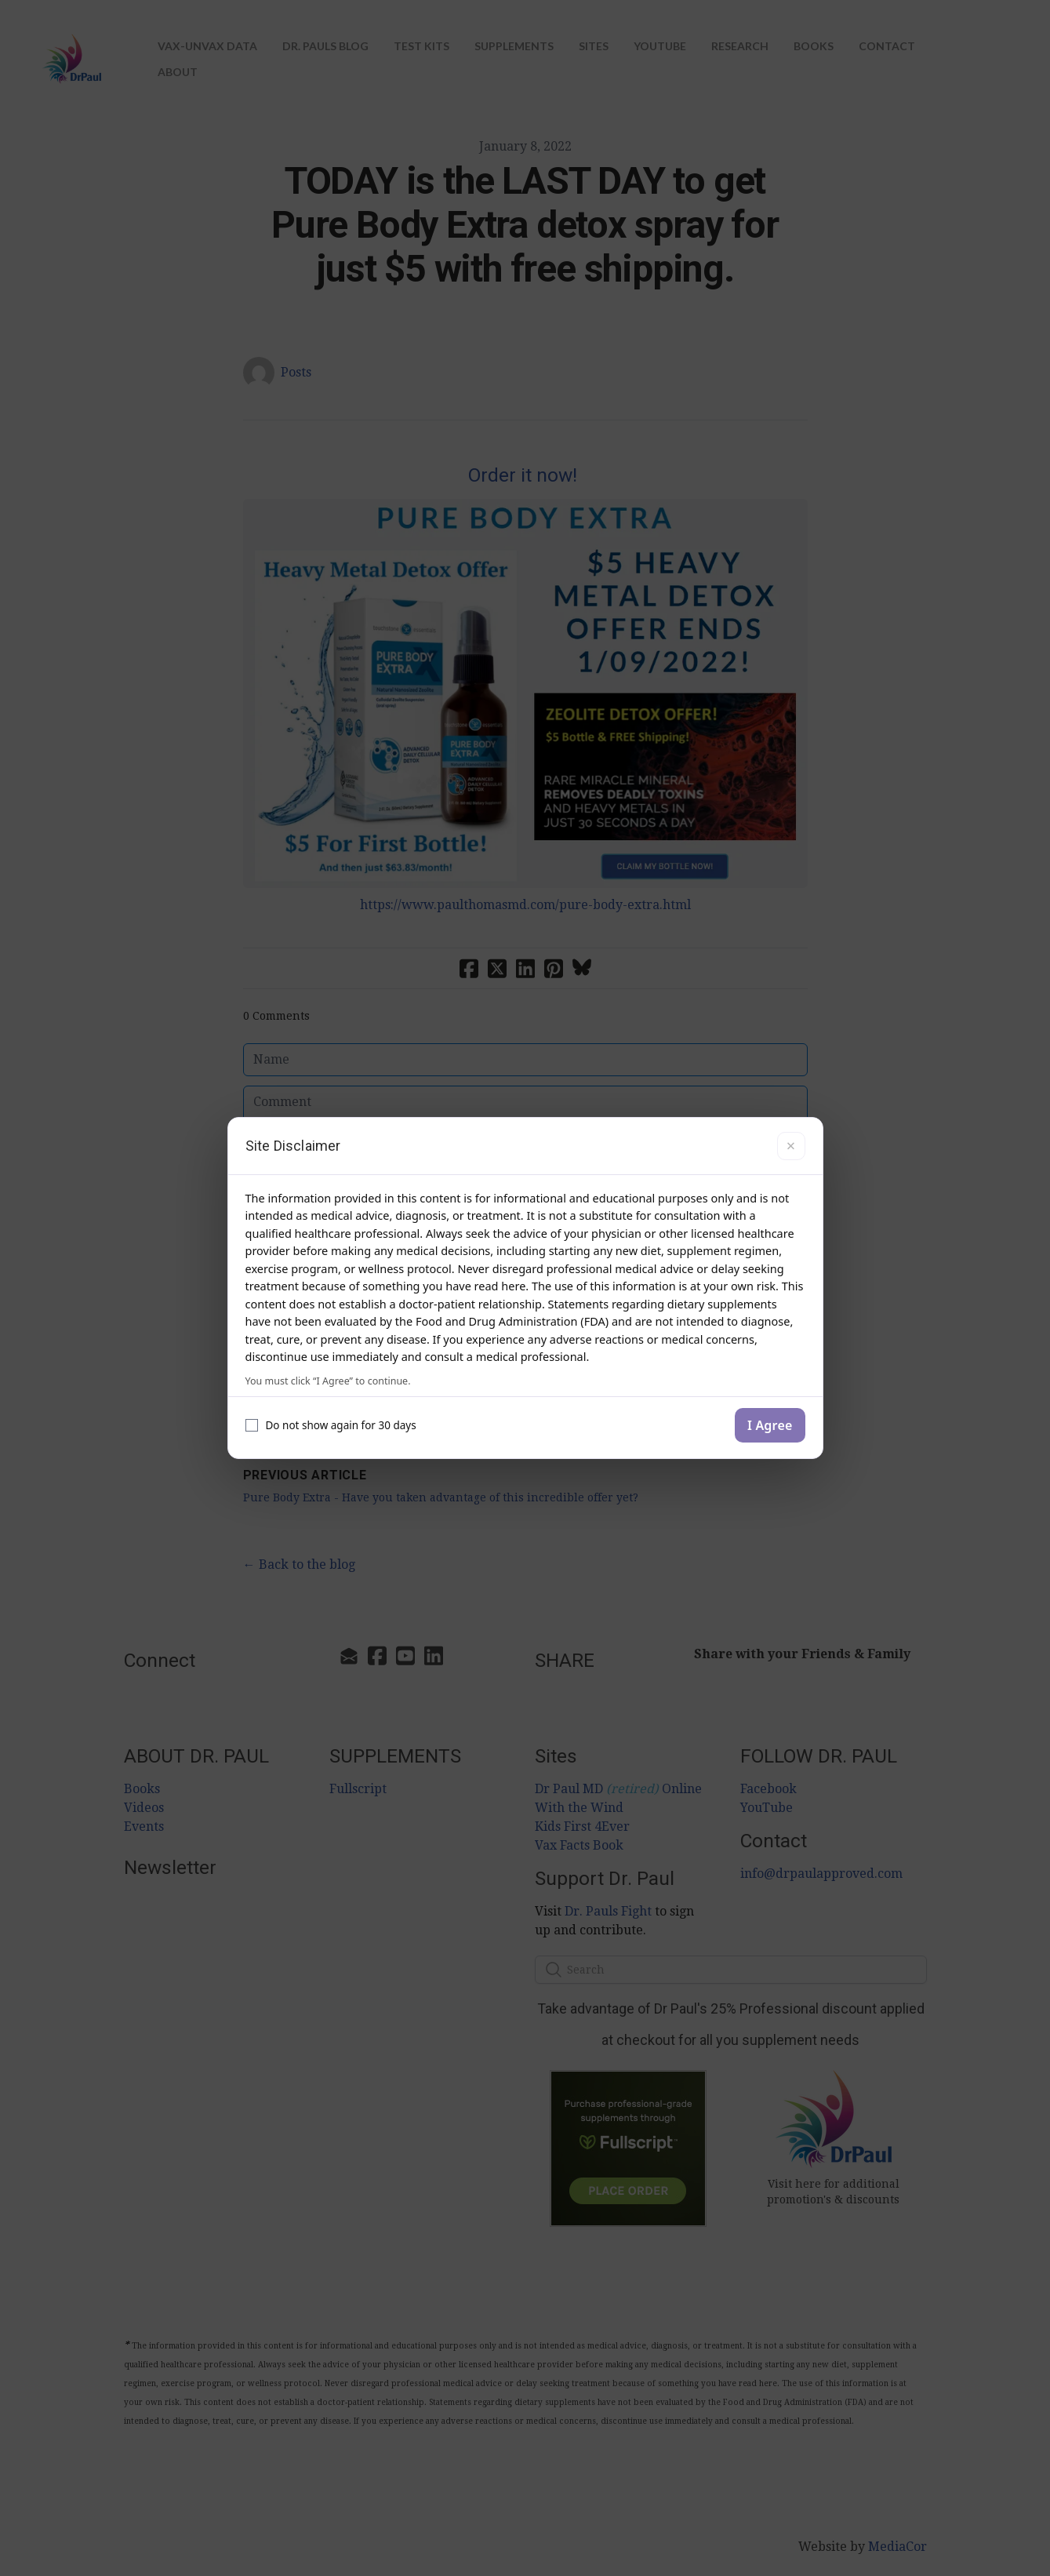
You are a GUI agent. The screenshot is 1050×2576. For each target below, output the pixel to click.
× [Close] (791, 1145)
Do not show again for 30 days (330, 1425)
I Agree (770, 1425)
